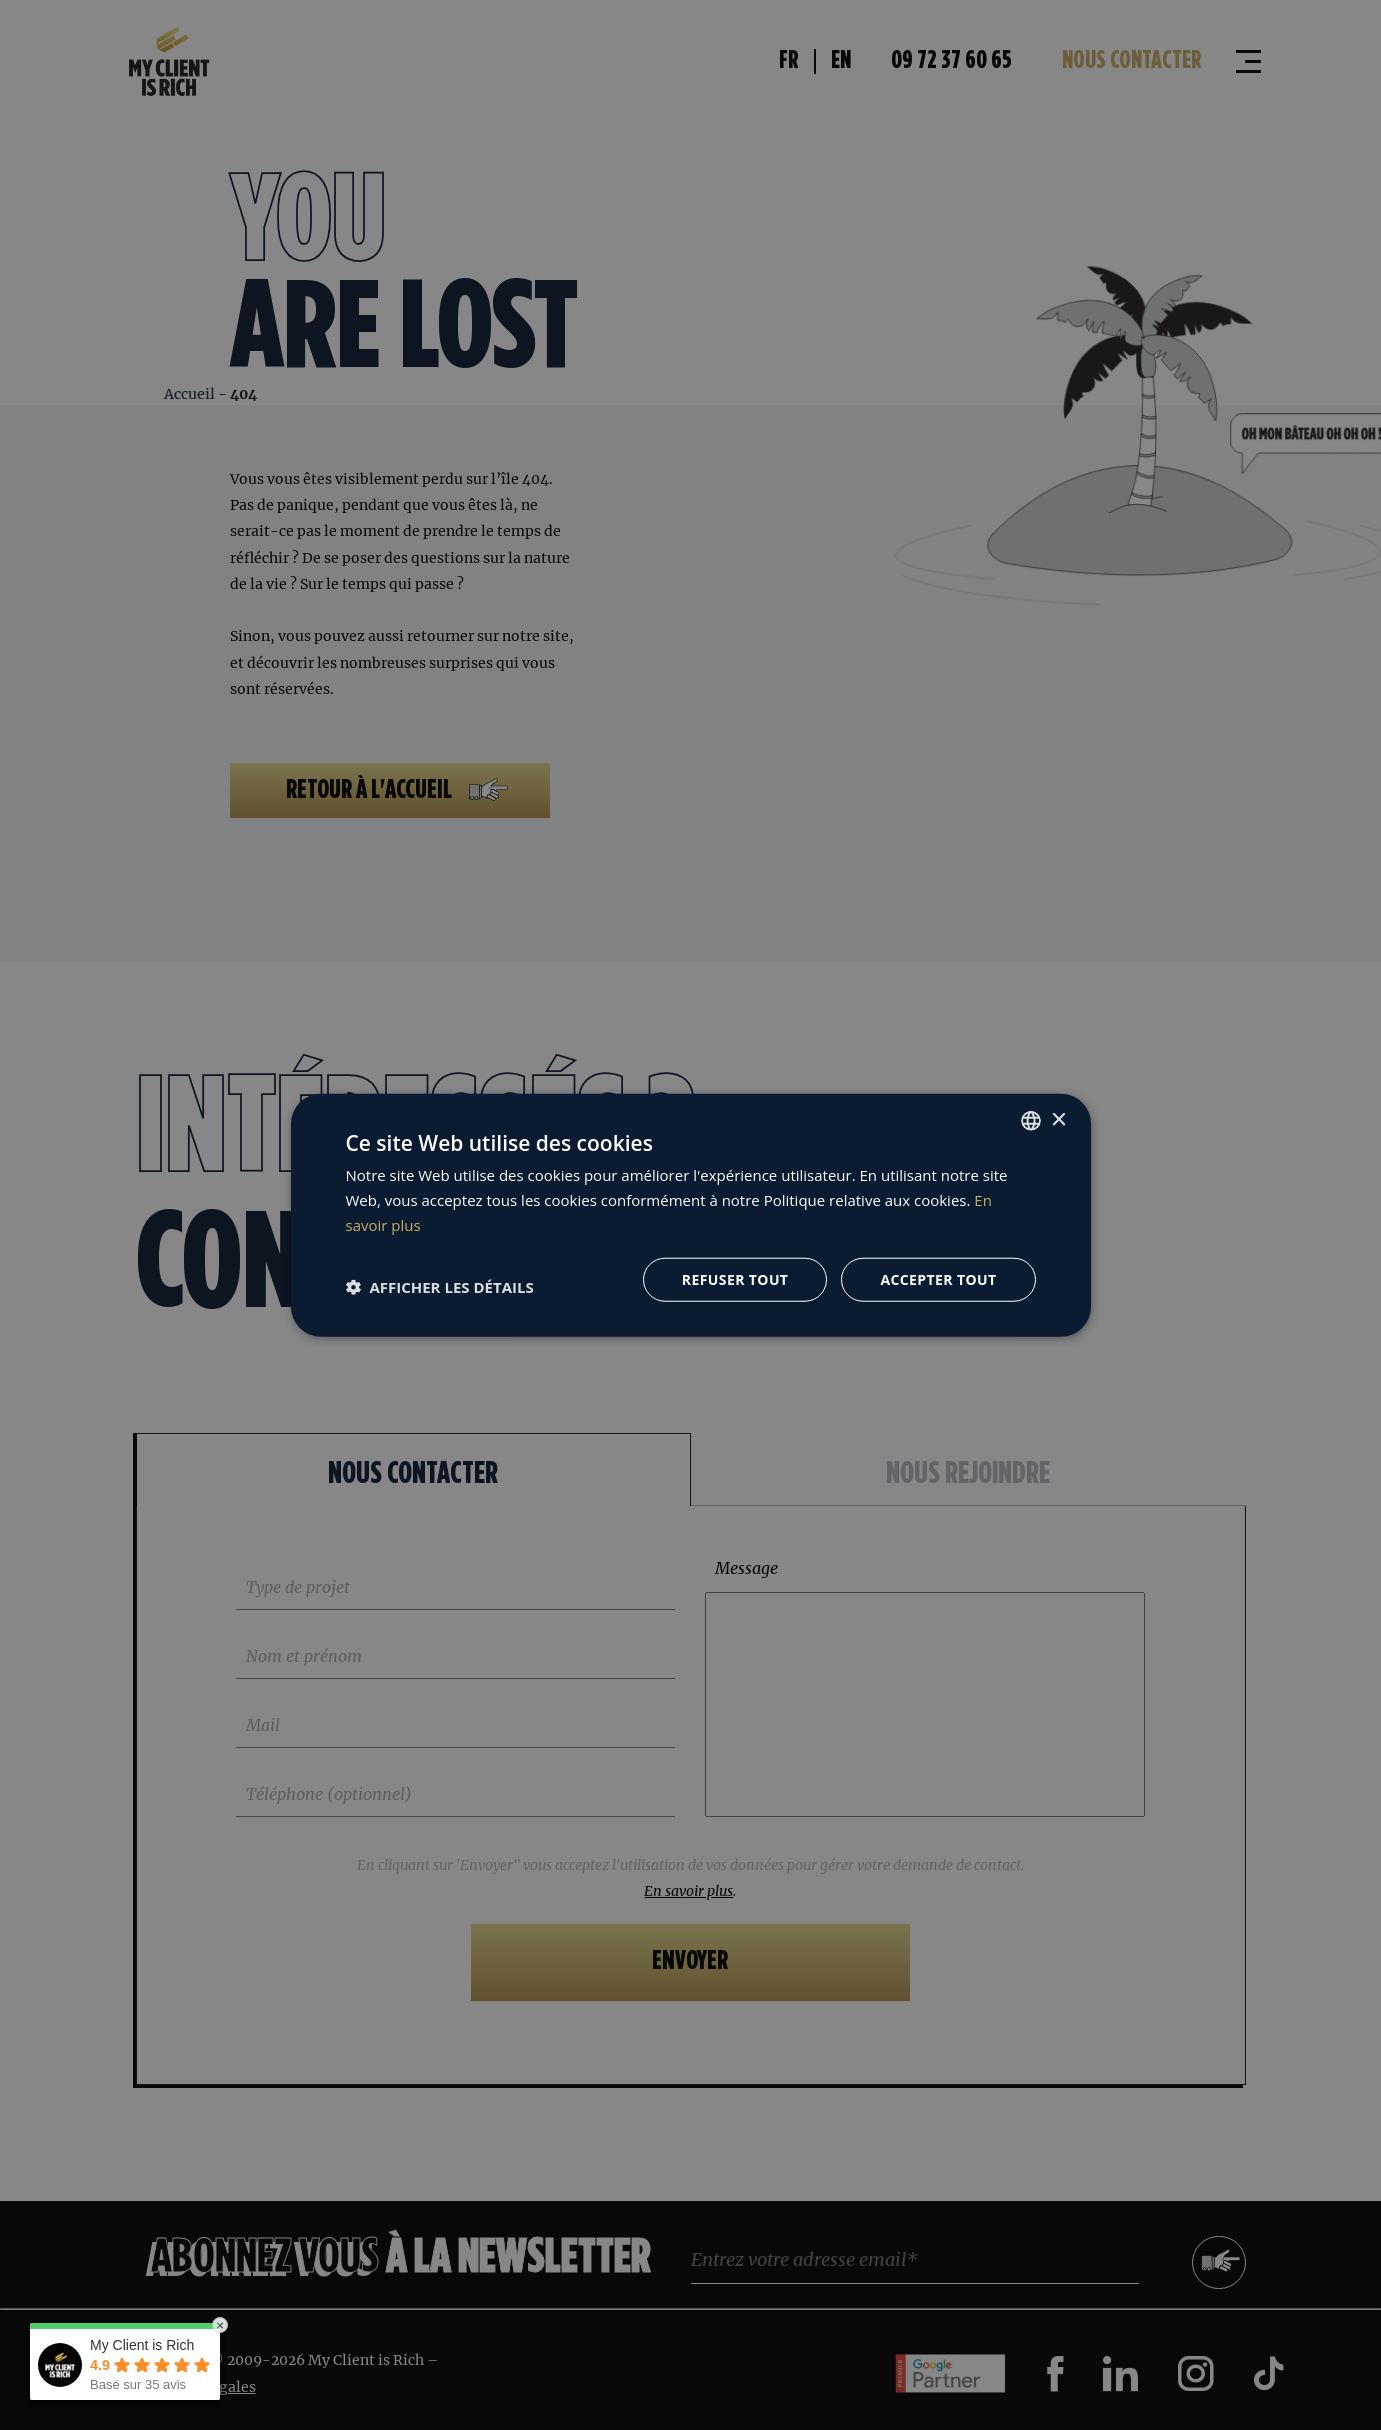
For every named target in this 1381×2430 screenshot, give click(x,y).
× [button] (1058, 1119)
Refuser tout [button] (735, 1278)
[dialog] (690, 1215)
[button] (440, 1287)
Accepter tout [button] (938, 1278)
